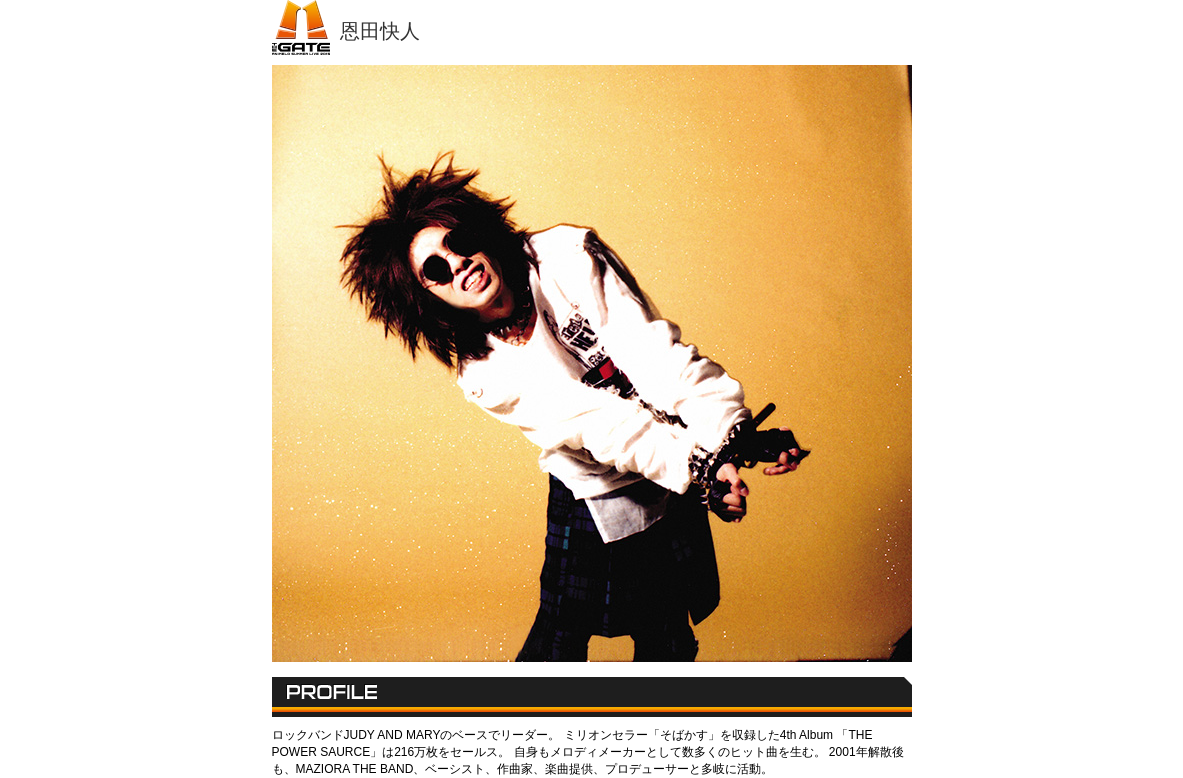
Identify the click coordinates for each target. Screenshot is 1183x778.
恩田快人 (380, 31)
